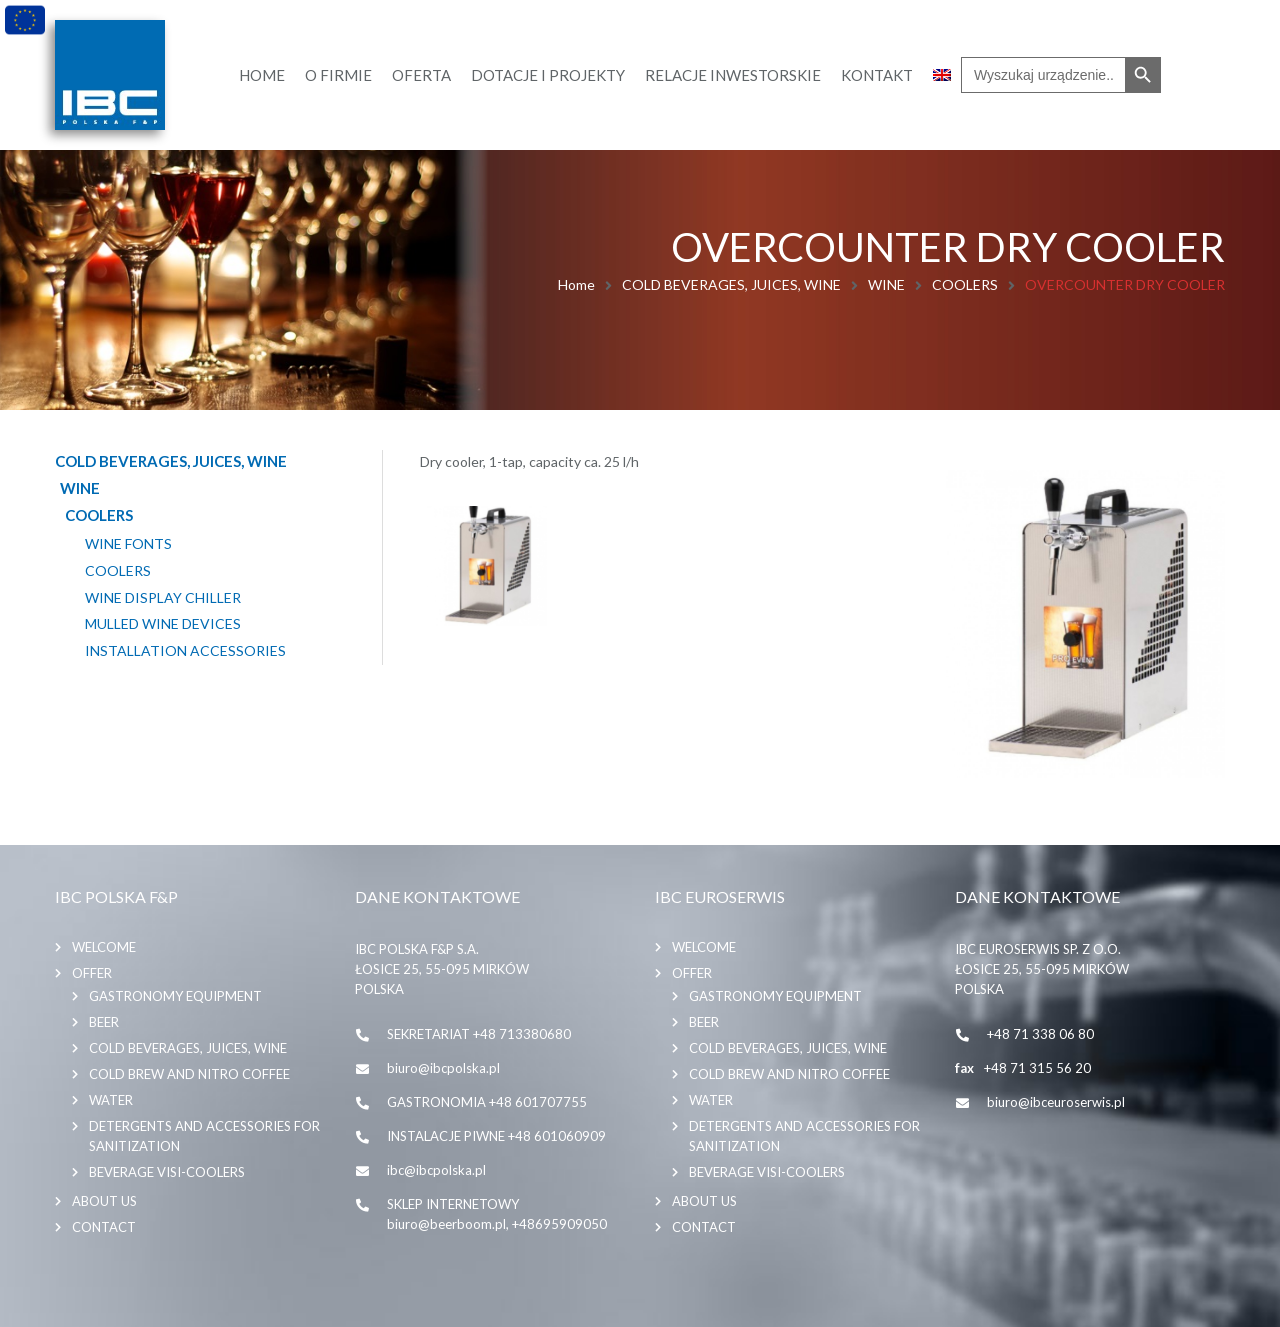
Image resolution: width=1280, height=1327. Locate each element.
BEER (104, 1022)
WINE (886, 284)
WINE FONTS (128, 544)
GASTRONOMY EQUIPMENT (175, 996)
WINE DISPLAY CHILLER (163, 598)
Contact (104, 1227)
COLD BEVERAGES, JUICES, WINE (731, 284)
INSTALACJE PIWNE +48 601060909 (496, 1136)
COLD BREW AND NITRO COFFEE (189, 1074)
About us (104, 1201)
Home (576, 284)
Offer (92, 973)
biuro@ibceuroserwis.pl (1056, 1102)
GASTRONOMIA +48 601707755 (487, 1102)
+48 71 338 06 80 (1040, 1034)
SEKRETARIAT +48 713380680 (479, 1034)
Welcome (104, 947)
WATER (111, 1100)
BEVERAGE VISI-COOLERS (167, 1172)
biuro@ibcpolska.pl (443, 1068)
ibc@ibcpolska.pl (436, 1170)
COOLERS (965, 284)
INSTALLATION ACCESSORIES (185, 651)
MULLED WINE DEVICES (163, 624)
